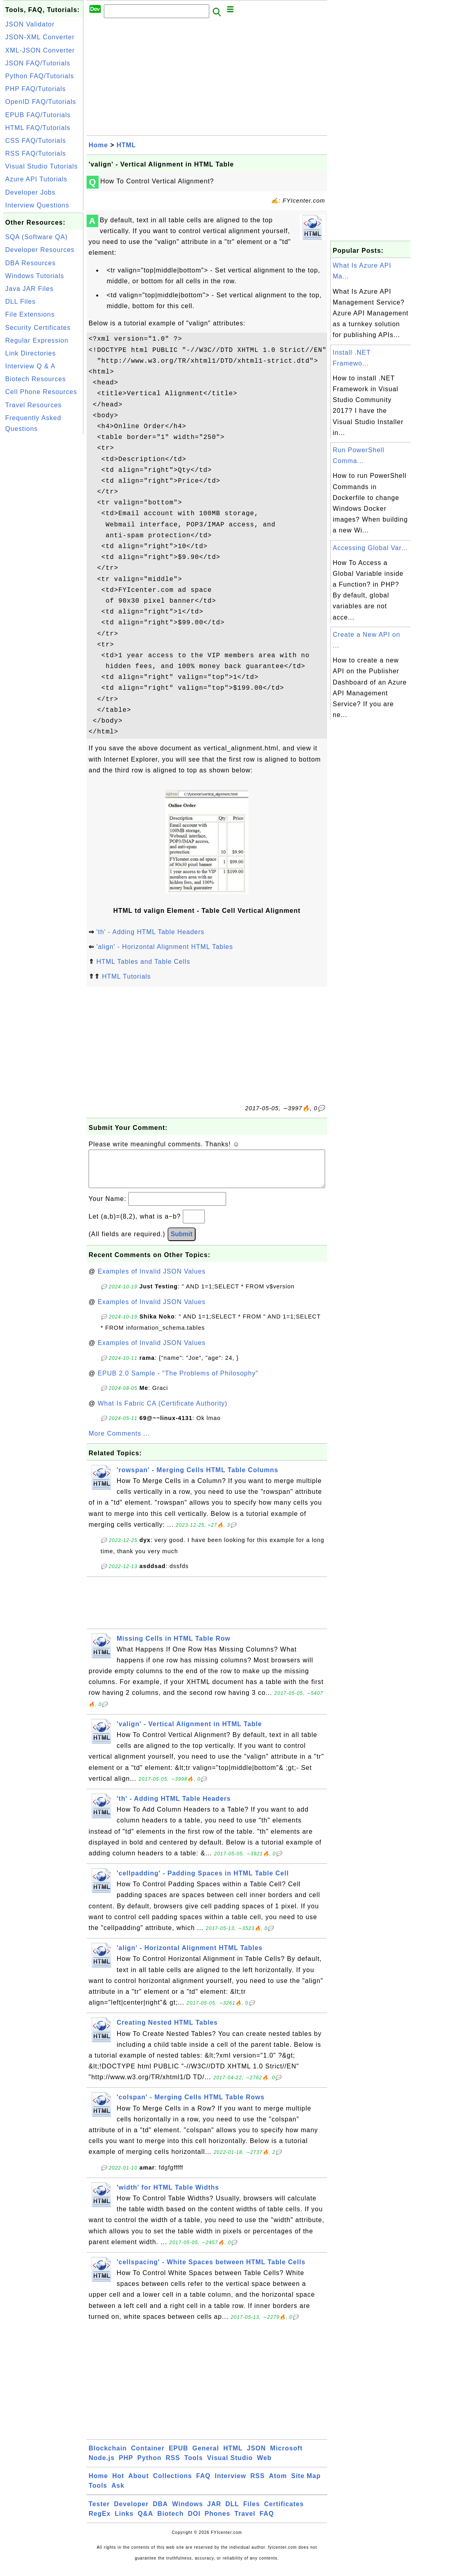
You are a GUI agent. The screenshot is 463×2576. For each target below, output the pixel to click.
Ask (117, 2493)
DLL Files (20, 301)
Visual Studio (230, 2465)
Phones (217, 2521)
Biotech (171, 2521)
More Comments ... (119, 1441)
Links (124, 2521)
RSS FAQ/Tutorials (35, 153)
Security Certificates (38, 327)
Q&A (146, 2521)
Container (148, 2456)
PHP (126, 2465)
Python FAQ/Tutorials (39, 76)
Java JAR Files (29, 288)
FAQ (203, 2484)
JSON (256, 2456)
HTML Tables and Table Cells (143, 961)
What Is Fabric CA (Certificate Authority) (163, 1411)
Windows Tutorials (34, 275)
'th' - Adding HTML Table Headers (150, 931)
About (138, 2484)
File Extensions (30, 314)
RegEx (100, 2521)
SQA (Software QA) (36, 237)
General (205, 2456)
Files (251, 2512)
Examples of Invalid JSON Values (152, 1279)
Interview (230, 2484)
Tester (99, 2512)
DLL (232, 2512)
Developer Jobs (30, 192)
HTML (126, 145)
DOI (194, 2521)
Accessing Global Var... (370, 547)
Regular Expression (37, 340)
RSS (173, 2465)
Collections (172, 2484)
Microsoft (286, 2456)
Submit (181, 1242)
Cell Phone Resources (41, 391)
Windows (187, 2512)
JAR (214, 2512)
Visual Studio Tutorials (41, 166)
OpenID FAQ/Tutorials (40, 101)
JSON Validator (30, 24)
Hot (118, 2484)
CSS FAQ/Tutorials (35, 140)
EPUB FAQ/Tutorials (38, 115)
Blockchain (108, 2456)
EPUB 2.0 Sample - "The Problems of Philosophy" (178, 1381)
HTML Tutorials (126, 976)
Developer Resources (40, 249)
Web (264, 2465)
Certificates (284, 2512)
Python (149, 2465)
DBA (160, 2512)
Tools (193, 2465)
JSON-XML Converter (40, 37)
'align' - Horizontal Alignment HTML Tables (164, 946)
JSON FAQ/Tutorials (37, 63)
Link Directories (30, 353)
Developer (131, 2512)
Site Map (306, 2484)
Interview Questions (37, 205)
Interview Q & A (30, 366)
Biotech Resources (35, 379)
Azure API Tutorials (36, 179)
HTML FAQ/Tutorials (38, 127)
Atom (278, 2484)
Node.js (102, 2465)
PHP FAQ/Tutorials (35, 88)
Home (98, 145)
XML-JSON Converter (40, 50)
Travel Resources (33, 405)
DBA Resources (30, 263)
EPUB (178, 2456)
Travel (245, 2521)
